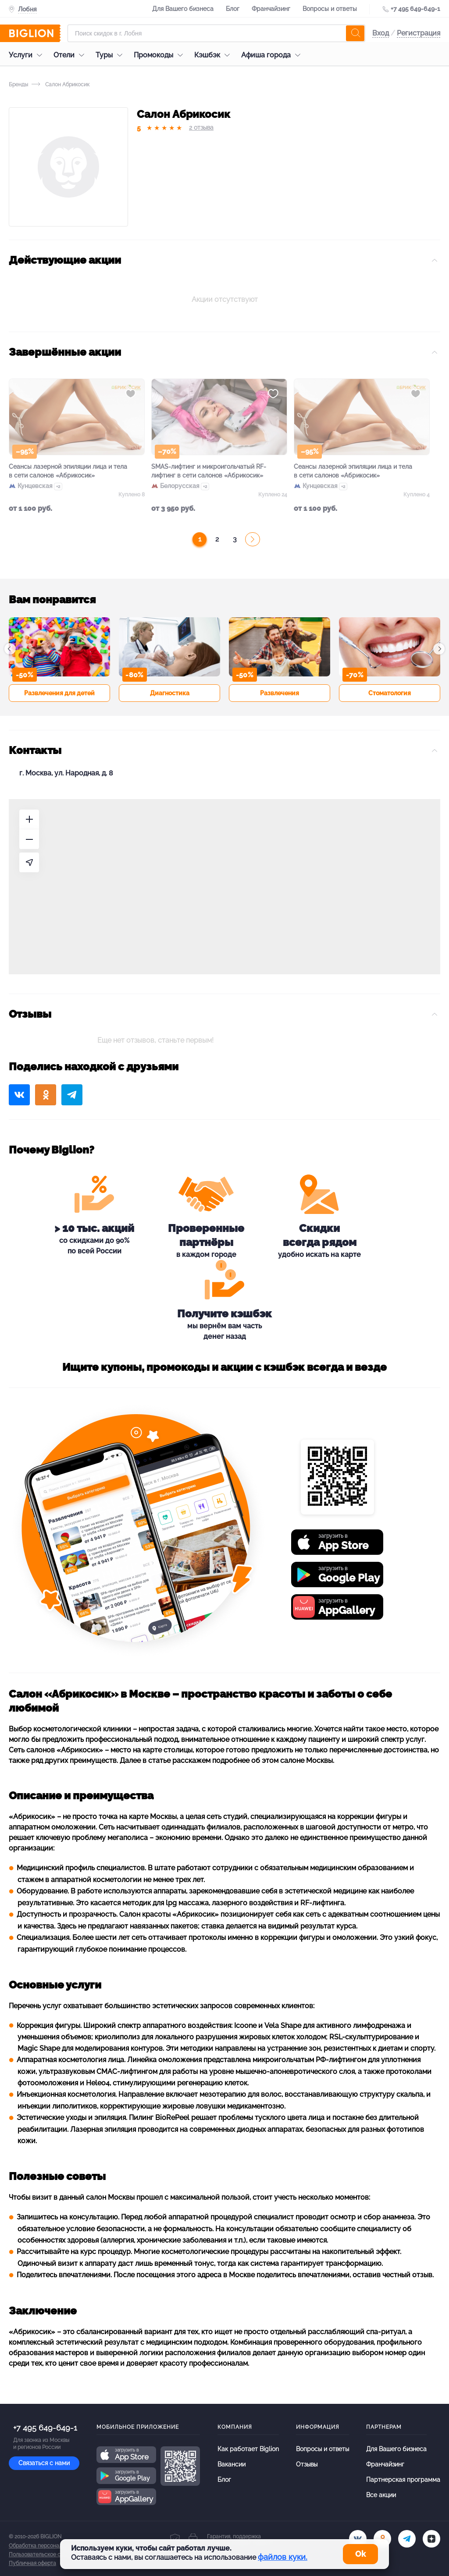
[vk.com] (358, 2539)
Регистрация (418, 33)
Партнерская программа (403, 2479)
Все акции (381, 2494)
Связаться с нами (44, 2462)
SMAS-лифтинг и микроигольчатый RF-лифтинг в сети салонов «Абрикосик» (208, 471)
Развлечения (279, 693)
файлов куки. (282, 2557)
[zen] (431, 2539)
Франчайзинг (271, 8)
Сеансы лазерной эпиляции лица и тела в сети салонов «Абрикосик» (68, 471)
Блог (232, 8)
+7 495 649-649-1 (415, 8)
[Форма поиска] (216, 33)
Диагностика (169, 693)
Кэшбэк (214, 55)
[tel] (407, 2539)
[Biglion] (35, 33)
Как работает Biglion (248, 2448)
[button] (10, 649)
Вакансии (231, 2464)
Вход (380, 33)
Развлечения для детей (59, 693)
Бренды (18, 84)
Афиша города (273, 55)
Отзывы (306, 2464)
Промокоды (160, 55)
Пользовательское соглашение (49, 2554)
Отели (71, 55)
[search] (355, 33)
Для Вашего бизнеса (183, 8)
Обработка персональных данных (51, 2546)
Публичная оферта (32, 2563)
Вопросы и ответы (330, 8)
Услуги (27, 55)
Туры (111, 55)
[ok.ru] (382, 2539)
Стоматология (389, 693)
